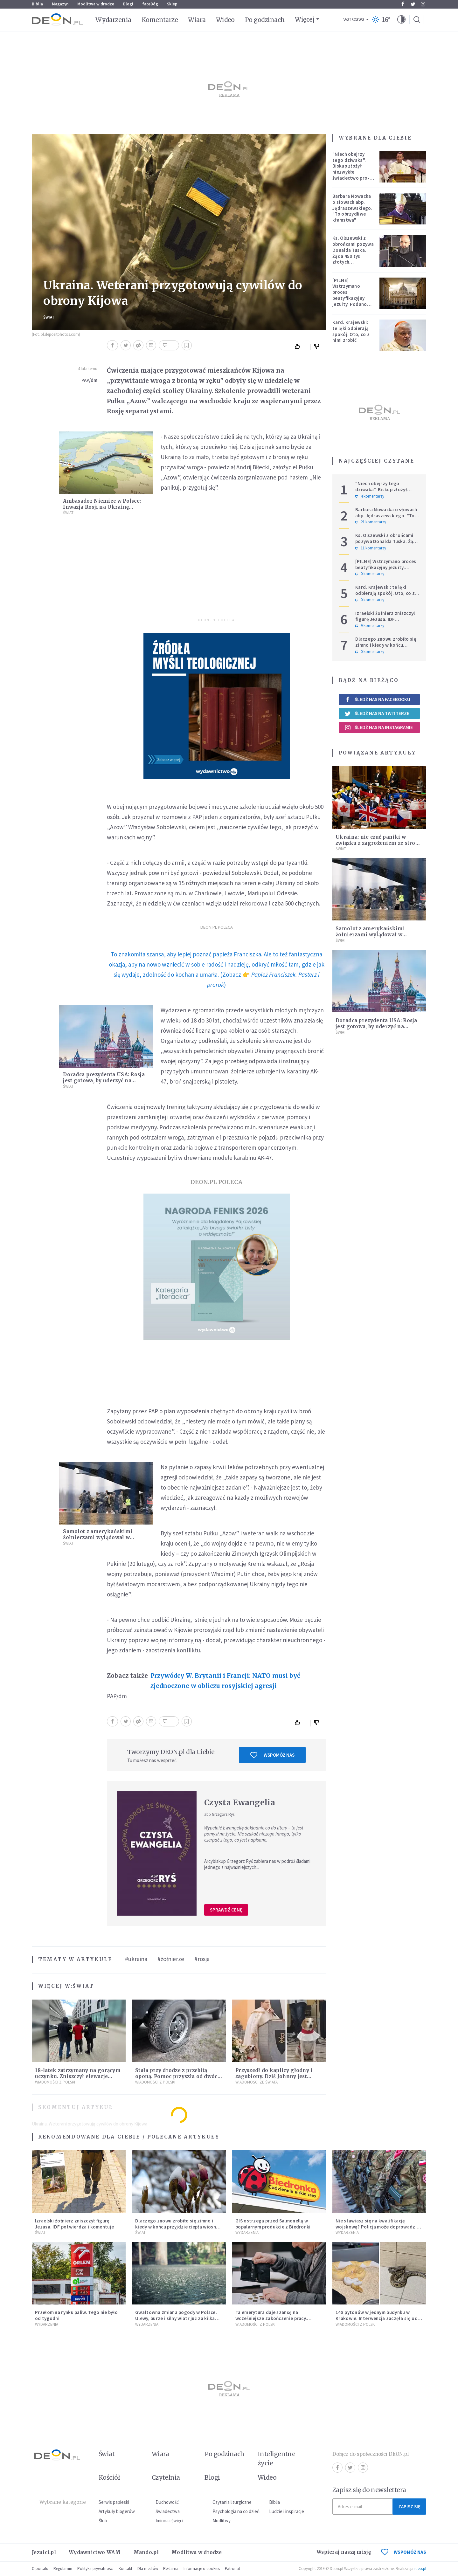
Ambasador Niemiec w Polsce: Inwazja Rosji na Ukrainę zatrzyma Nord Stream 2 (102, 507)
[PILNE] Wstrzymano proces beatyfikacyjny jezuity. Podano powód (349, 295)
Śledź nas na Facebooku (377, 699)
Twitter (413, 4)
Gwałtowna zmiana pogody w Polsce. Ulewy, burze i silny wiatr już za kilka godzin (176, 2318)
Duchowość (167, 2502)
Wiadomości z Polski (55, 2082)
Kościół (109, 2477)
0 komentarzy (369, 573)
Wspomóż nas (272, 1755)
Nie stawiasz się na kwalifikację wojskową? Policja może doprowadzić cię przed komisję (377, 2227)
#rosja (202, 1959)
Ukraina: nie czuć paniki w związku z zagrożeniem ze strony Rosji (379, 843)
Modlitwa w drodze (95, 4)
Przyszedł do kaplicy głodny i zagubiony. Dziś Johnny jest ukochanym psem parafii (274, 2076)
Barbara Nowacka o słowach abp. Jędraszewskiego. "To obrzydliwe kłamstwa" (352, 208)
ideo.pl (420, 2568)
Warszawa (353, 19)
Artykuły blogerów (117, 2511)
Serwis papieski (114, 2502)
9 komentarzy (369, 625)
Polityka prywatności (95, 2568)
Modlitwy (221, 2520)
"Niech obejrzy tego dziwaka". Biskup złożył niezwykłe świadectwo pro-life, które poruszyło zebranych (351, 175)
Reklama (170, 2568)
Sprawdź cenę (226, 1910)
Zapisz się (409, 2507)
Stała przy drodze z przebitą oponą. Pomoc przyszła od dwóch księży (178, 2076)
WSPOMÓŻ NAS (403, 2552)
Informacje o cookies (202, 2568)
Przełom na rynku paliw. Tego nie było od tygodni (76, 2315)
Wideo (225, 20)
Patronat (232, 2568)
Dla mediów (147, 2568)
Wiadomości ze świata (256, 2082)
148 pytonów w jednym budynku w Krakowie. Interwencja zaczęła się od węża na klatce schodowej (377, 2318)
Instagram (423, 4)
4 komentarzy (369, 496)
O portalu (40, 2568)
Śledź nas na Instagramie (378, 727)
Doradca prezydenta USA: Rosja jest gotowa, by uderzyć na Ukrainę (104, 1080)
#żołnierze (170, 1959)
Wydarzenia (113, 20)
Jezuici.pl (44, 2552)
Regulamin (62, 2568)
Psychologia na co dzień (236, 2511)
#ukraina (136, 1959)
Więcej (304, 19)
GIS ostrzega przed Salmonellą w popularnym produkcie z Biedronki (273, 2224)
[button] (401, 20)
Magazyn (60, 4)
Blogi (128, 4)
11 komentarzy (370, 548)
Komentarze (160, 20)
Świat (48, 317)
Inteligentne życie (276, 2458)
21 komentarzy (370, 522)
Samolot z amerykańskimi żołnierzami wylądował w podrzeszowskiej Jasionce (97, 1537)
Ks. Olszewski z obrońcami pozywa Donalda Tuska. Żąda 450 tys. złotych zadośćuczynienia (353, 253)
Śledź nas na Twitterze (376, 713)
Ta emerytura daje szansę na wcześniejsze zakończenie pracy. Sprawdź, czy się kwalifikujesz (271, 2318)
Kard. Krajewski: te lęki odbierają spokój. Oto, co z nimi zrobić (351, 331)
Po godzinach (265, 20)
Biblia (37, 4)
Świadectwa (168, 2511)
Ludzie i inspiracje (286, 2511)
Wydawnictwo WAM (95, 2552)
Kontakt (125, 2568)
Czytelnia (166, 2477)
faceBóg (150, 4)
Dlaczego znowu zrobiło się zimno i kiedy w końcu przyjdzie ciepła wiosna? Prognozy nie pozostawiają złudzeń (178, 2227)
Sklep (172, 4)
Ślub (103, 2520)
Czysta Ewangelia (239, 1803)
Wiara (196, 20)
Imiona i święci (169, 2520)
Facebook (402, 4)
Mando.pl (146, 2552)
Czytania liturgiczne (232, 2502)
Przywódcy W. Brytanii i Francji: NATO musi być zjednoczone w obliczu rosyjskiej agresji (225, 1681)
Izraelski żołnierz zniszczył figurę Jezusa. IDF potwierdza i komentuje (385, 619)
